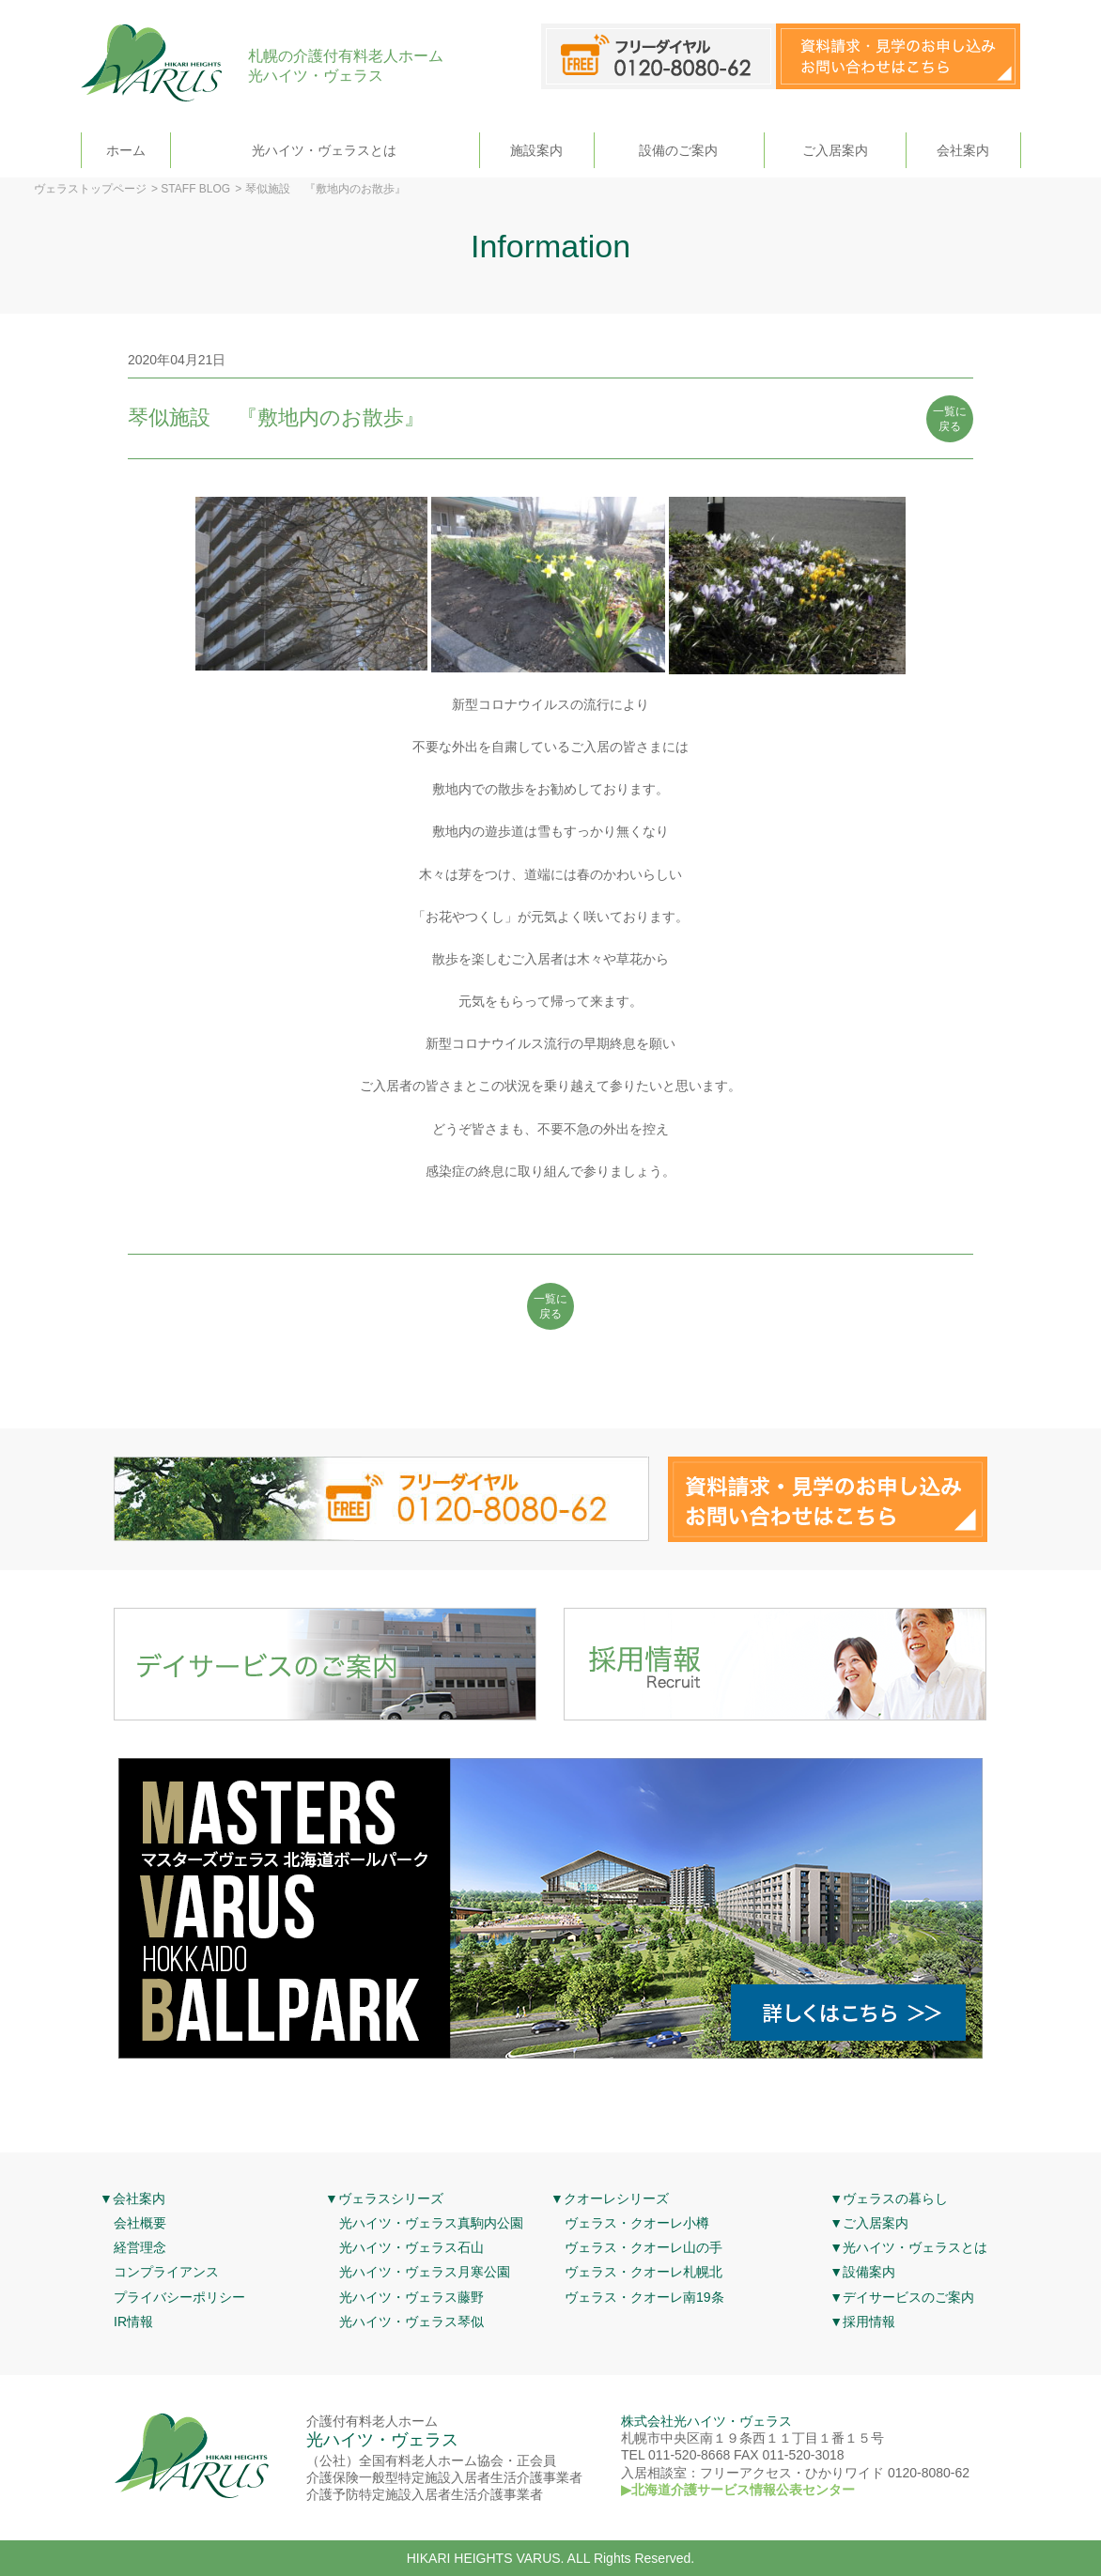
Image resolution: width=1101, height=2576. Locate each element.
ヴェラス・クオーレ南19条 (644, 2297)
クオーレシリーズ (616, 2198)
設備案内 (869, 2271)
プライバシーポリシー (179, 2297)
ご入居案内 (835, 150)
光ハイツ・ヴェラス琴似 (411, 2321)
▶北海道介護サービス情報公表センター (738, 2489)
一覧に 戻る (950, 419)
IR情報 (133, 2321)
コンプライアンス (166, 2271)
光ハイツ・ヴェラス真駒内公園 (431, 2222)
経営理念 (140, 2247)
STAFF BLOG (195, 188)
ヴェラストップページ (90, 188)
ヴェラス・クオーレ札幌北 (643, 2271)
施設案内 (536, 150)
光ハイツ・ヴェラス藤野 (411, 2297)
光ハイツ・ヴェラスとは (324, 150)
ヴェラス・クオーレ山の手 (643, 2247)
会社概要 (140, 2222)
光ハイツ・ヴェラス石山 (411, 2247)
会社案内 (963, 150)
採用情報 (869, 2321)
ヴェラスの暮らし (895, 2198)
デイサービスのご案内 (908, 2297)
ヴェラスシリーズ (390, 2198)
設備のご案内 (678, 150)
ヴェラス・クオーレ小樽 (637, 2222)
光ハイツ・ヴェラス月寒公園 (424, 2271)
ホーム (126, 150)
